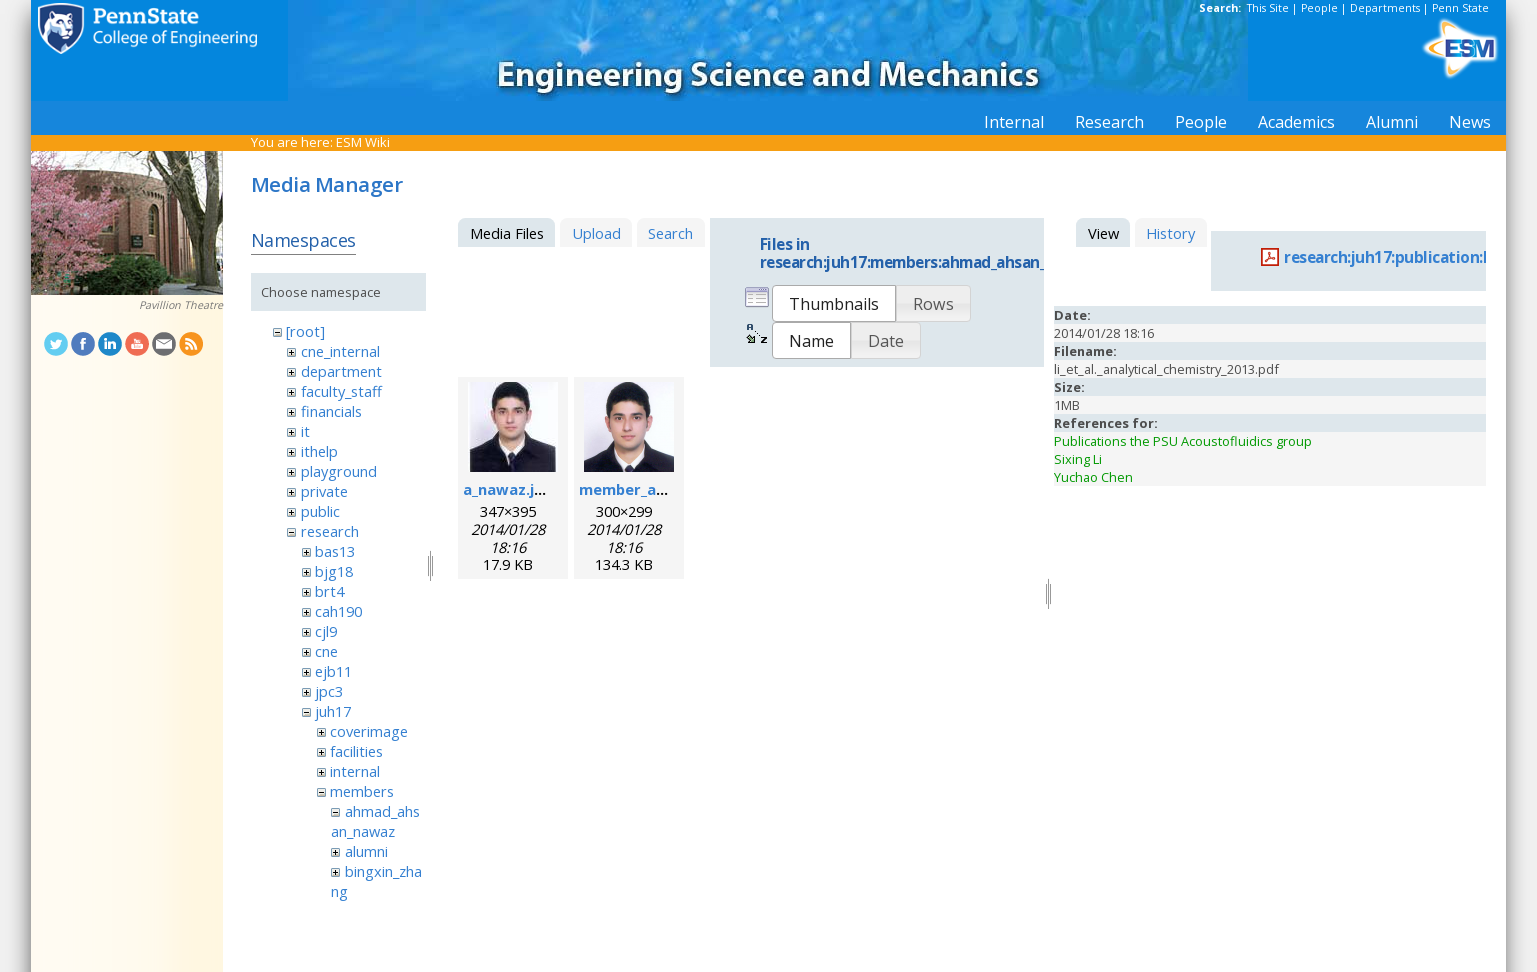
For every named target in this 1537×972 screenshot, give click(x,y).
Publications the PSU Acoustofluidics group (1183, 441)
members (362, 791)
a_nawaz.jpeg (512, 489)
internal (355, 771)
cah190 (338, 611)
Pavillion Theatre (181, 305)
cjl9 (326, 631)
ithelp (319, 451)
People (1319, 8)
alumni (366, 851)
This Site (1268, 8)
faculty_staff (341, 391)
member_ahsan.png (651, 489)
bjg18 (334, 571)
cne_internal (340, 351)
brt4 (329, 591)
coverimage (369, 731)
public (320, 511)
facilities (356, 751)
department (341, 371)
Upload (596, 233)
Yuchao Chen (1093, 477)
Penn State (1460, 8)
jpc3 (329, 691)
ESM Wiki (363, 142)
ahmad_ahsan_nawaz (375, 821)
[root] (305, 331)
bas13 (335, 551)
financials (331, 411)
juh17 (333, 711)
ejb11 (333, 671)
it (305, 431)
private (324, 491)
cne (326, 651)
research (330, 531)
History (1170, 233)
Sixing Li (1078, 459)
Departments (1385, 8)
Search (670, 233)
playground (339, 471)
